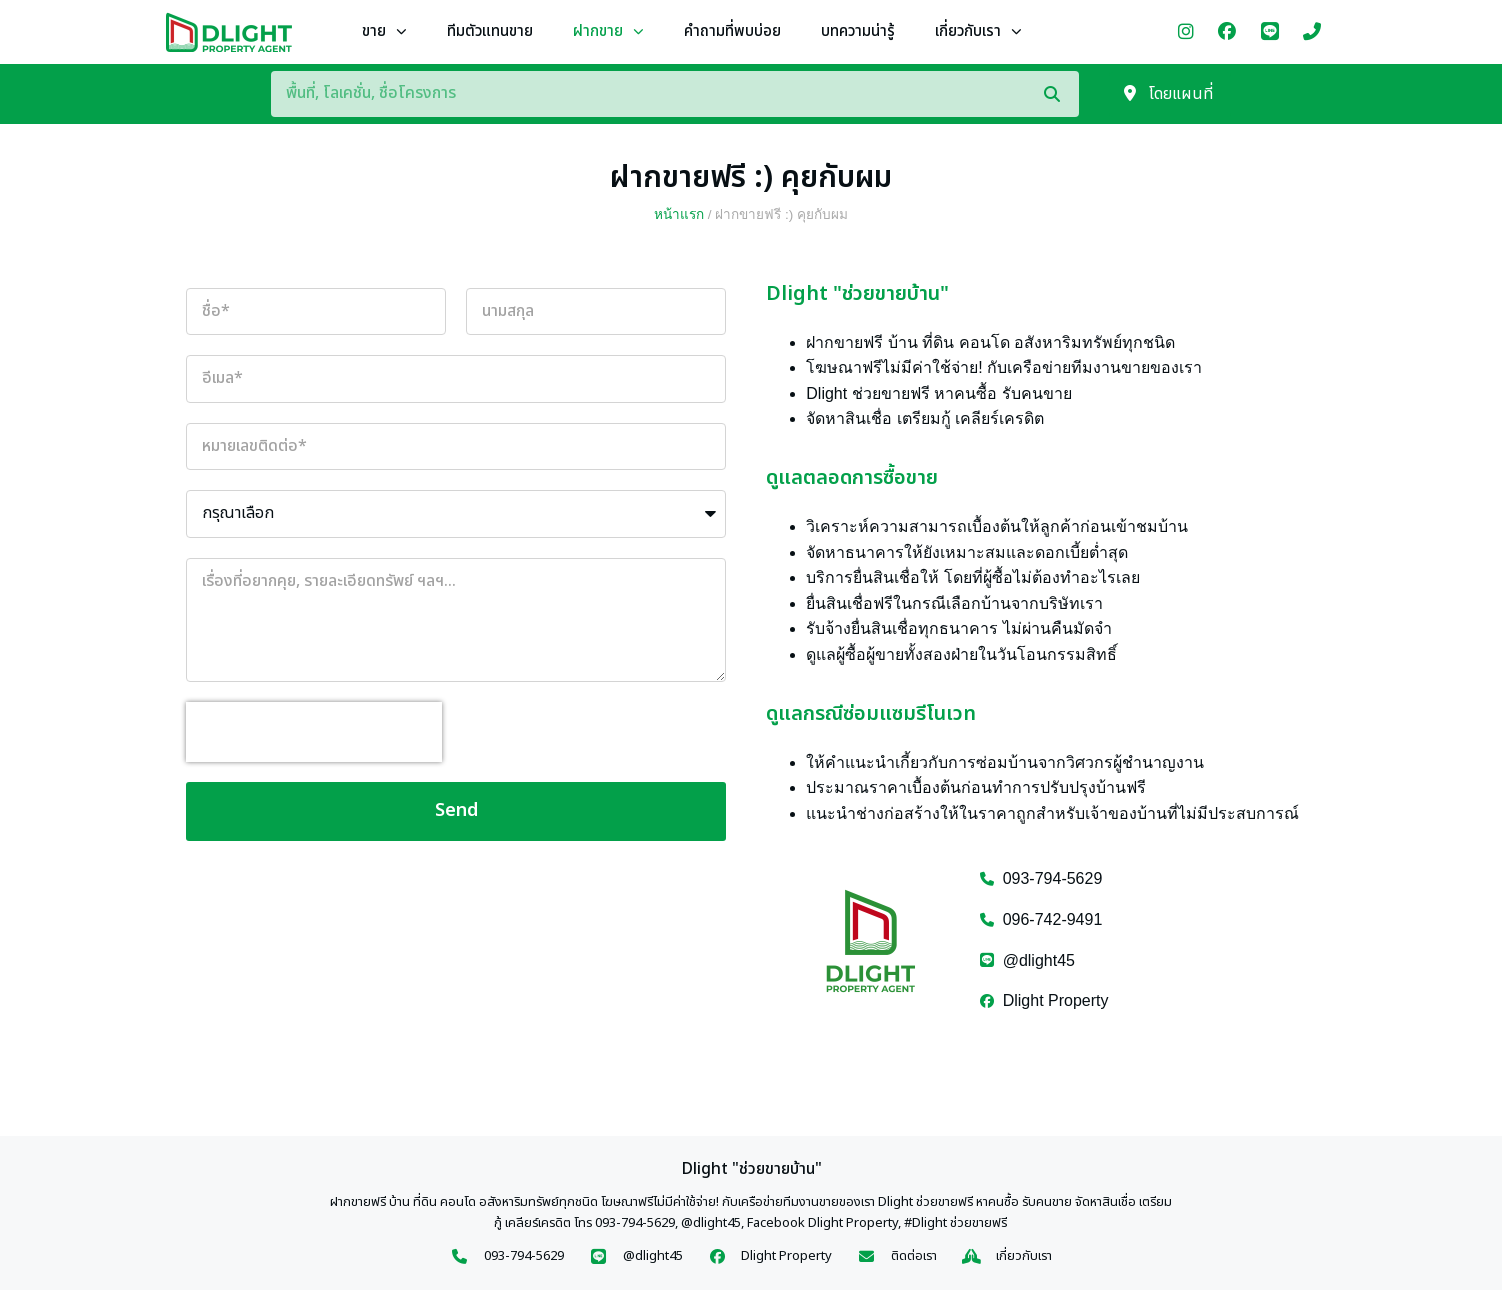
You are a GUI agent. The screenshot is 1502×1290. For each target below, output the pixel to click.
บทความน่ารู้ (858, 31)
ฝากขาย (608, 32)
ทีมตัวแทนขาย (490, 31)
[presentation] (314, 732)
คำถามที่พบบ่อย (732, 31)
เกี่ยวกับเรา (978, 32)
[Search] (1061, 94)
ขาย (384, 32)
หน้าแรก (679, 214)
